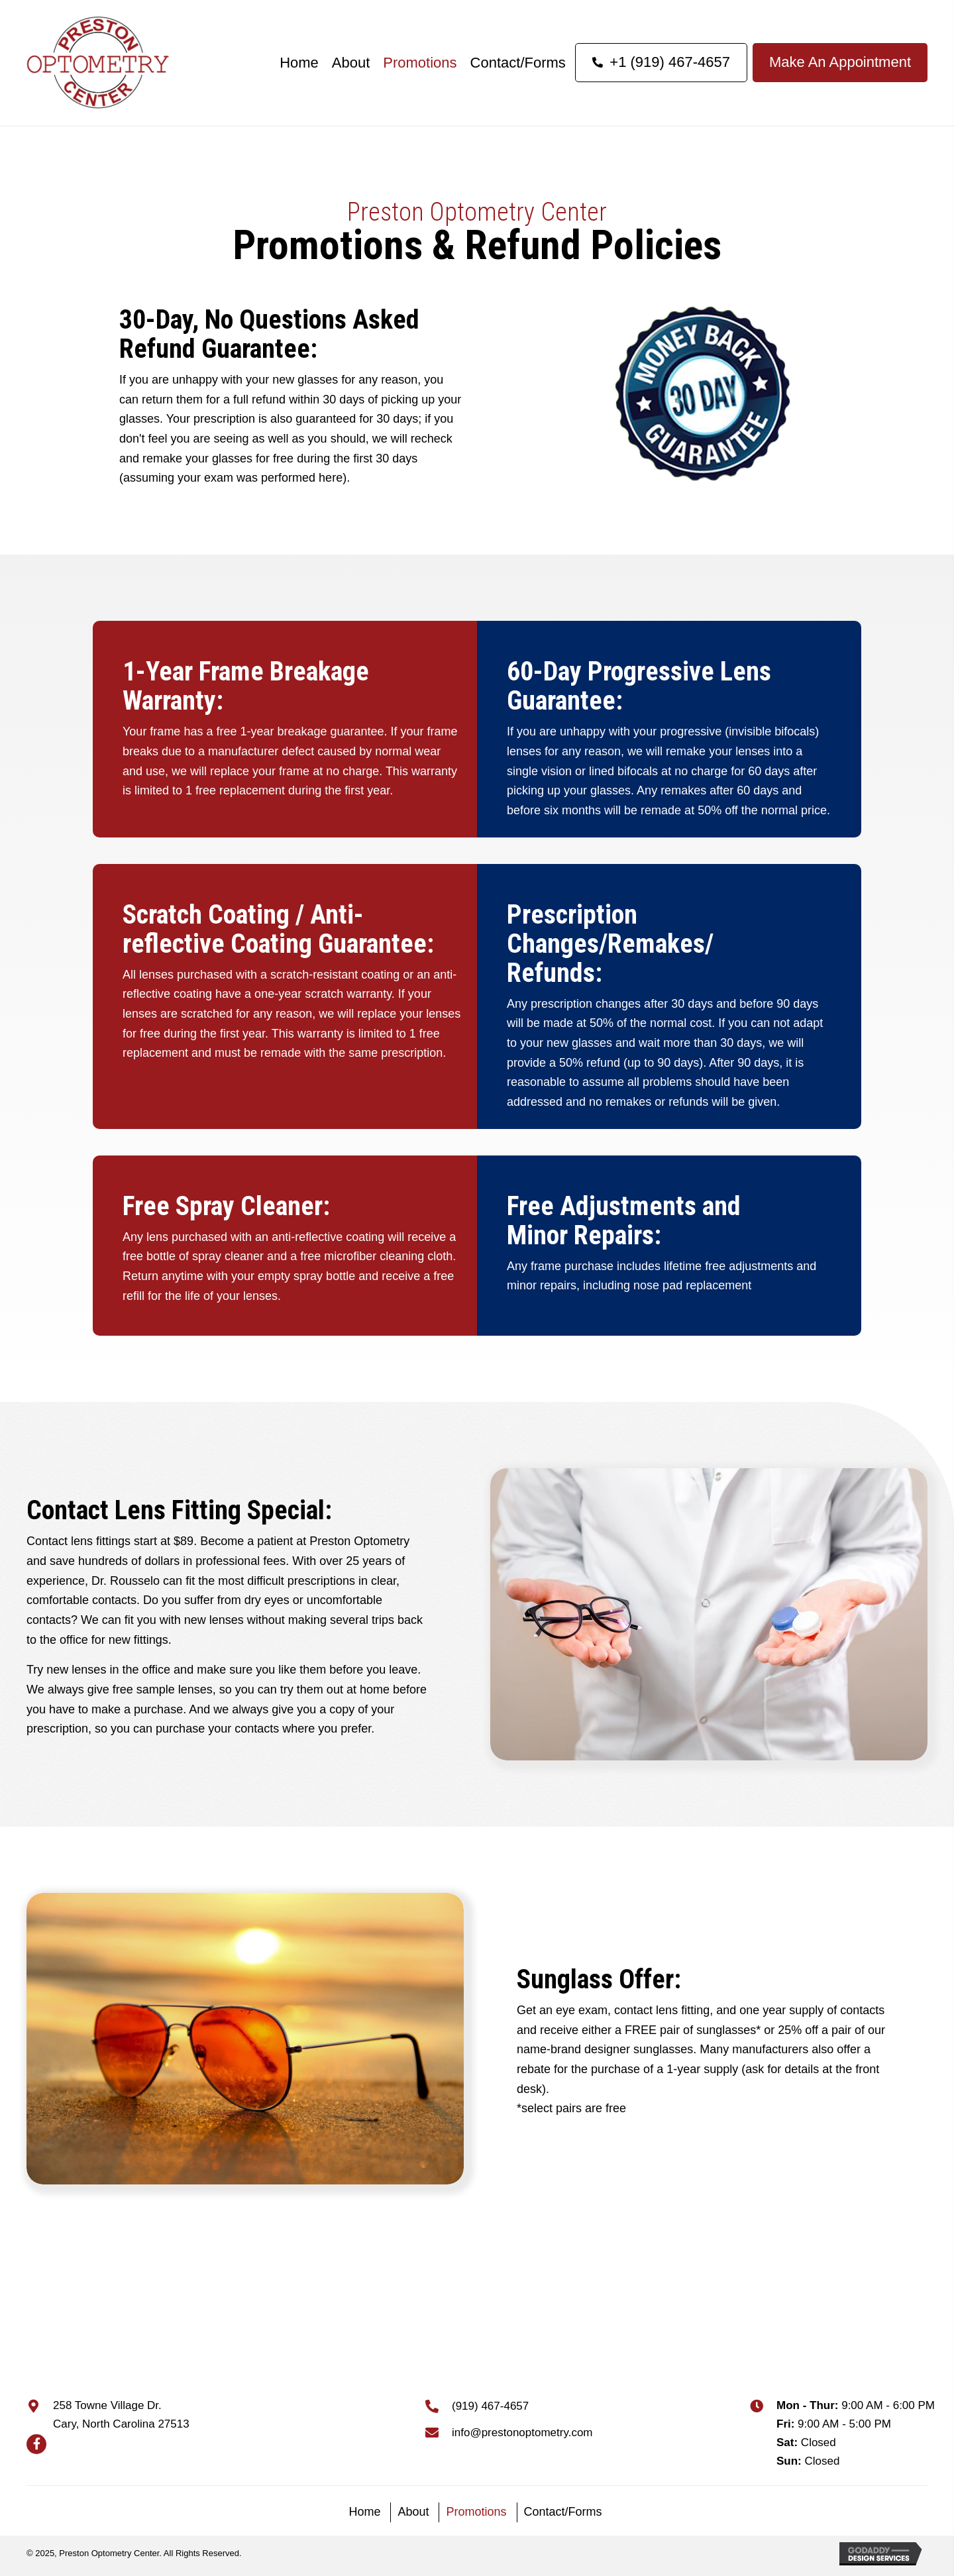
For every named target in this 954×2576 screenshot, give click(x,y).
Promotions (476, 2511)
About (413, 2511)
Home (364, 2511)
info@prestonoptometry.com (522, 2432)
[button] (36, 2444)
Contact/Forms (563, 2511)
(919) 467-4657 (490, 2406)
